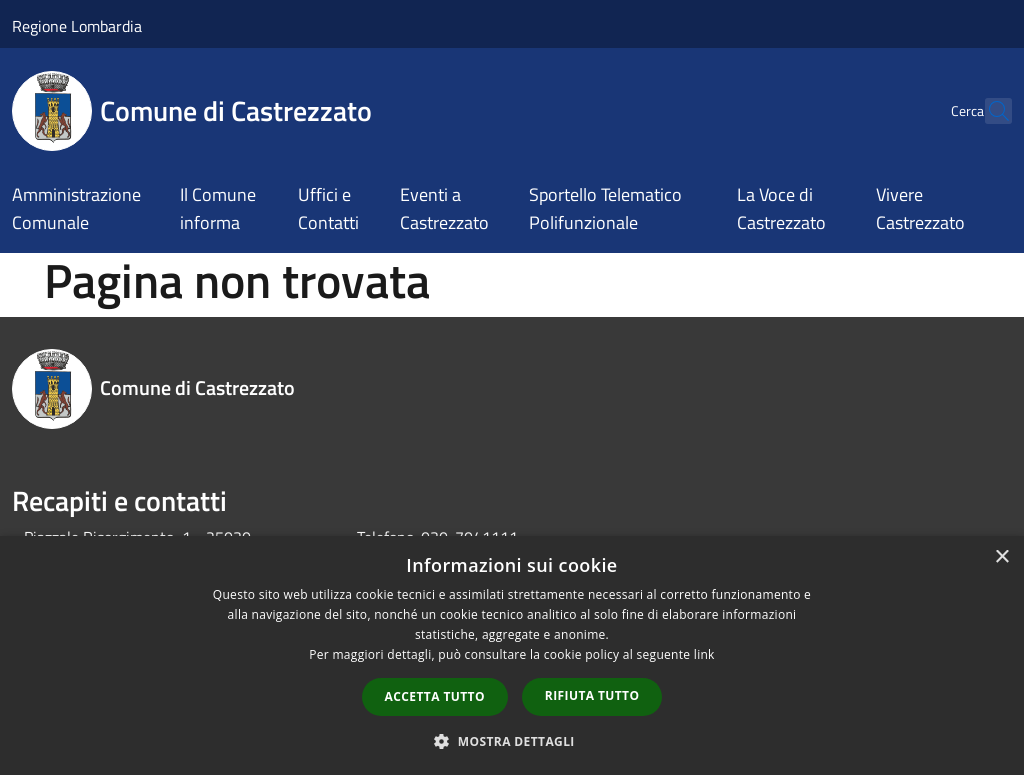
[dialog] (512, 655)
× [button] (1001, 557)
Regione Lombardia (77, 26)
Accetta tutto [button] (435, 696)
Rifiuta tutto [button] (592, 695)
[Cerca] (988, 111)
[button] (512, 741)
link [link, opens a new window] (704, 654)
